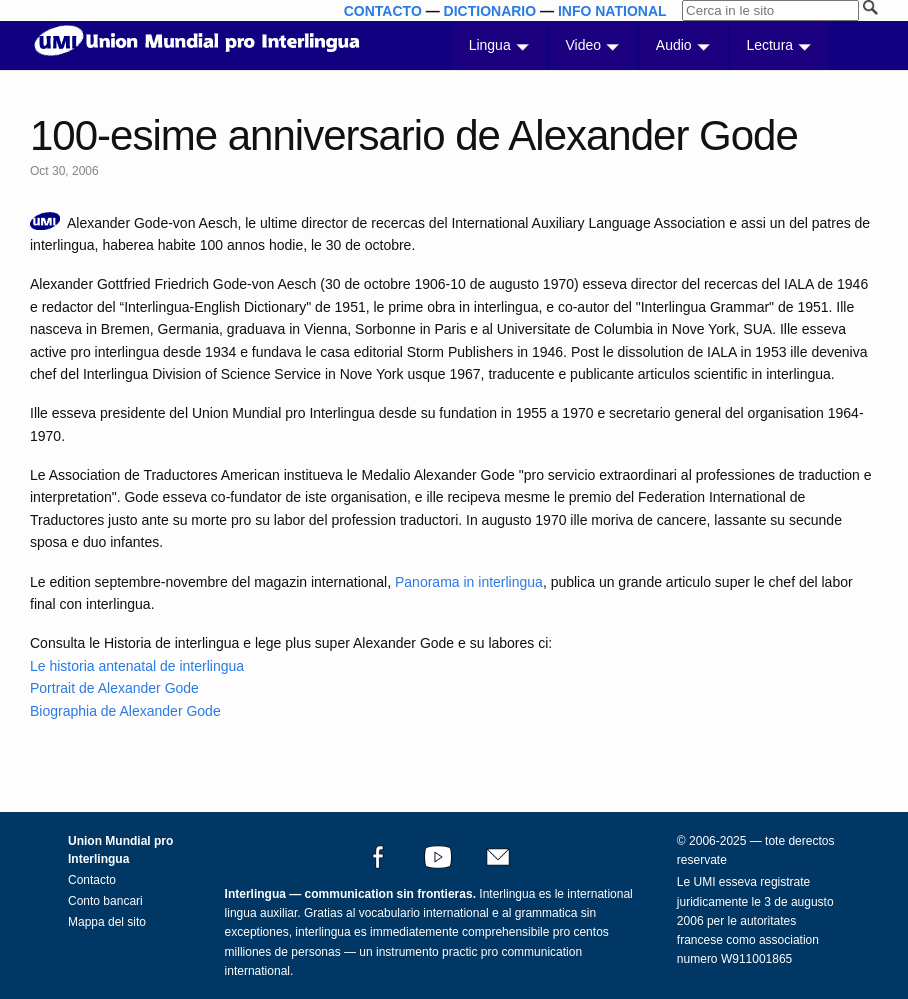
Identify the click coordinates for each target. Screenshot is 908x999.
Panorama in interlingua (469, 582)
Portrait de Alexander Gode (114, 688)
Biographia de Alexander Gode (125, 711)
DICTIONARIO (490, 11)
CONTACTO (383, 11)
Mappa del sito (107, 922)
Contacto (92, 880)
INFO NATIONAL (612, 11)
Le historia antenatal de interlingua (137, 666)
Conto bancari (105, 901)
